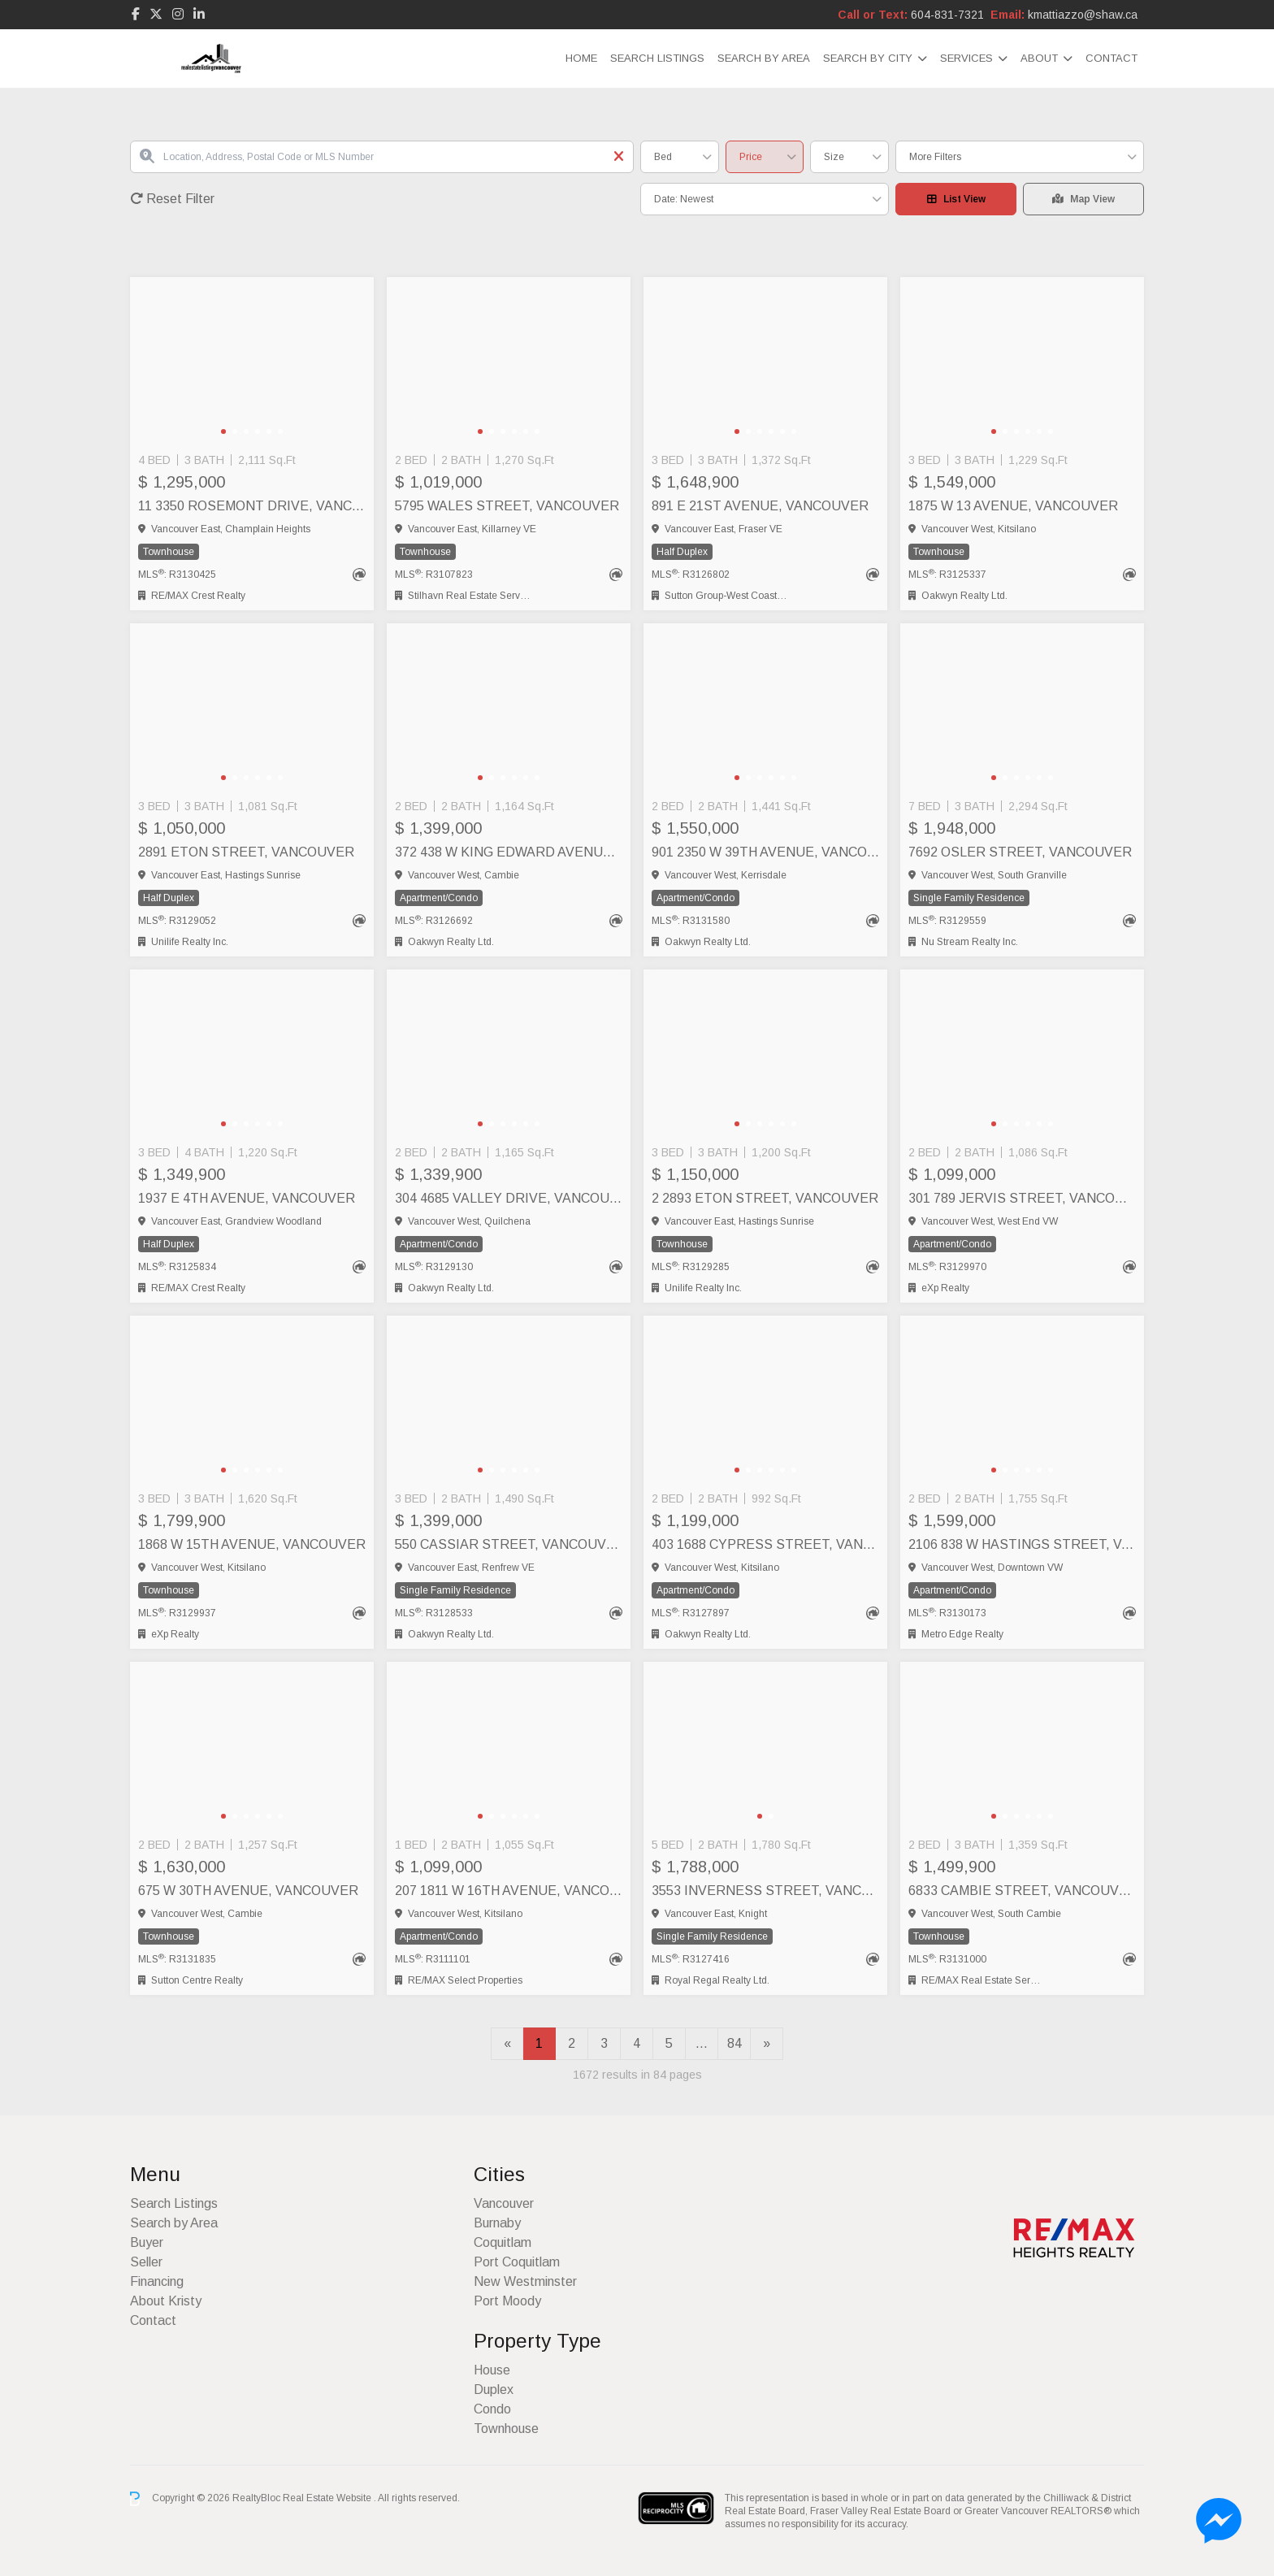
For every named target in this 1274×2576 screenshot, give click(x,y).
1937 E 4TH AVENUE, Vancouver (246, 1198)
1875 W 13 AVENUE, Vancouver (1013, 506)
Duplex (494, 2389)
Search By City (867, 58)
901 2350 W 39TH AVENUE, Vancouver (765, 852)
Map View (1083, 199)
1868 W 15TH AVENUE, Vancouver (252, 1544)
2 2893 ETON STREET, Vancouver (765, 1198)
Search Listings (657, 58)
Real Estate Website (328, 2498)
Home (581, 58)
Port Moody (507, 2301)
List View (956, 199)
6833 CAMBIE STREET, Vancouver (1022, 1890)
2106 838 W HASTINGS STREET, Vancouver (1022, 1544)
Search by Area (763, 58)
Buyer (146, 2242)
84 (734, 2043)
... (702, 2043)
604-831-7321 (947, 14)
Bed (663, 157)
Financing (157, 2281)
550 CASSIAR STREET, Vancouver (508, 1544)
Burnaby (497, 2223)
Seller (146, 2262)
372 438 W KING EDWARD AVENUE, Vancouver (508, 852)
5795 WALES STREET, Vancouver (507, 506)
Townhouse (506, 2428)
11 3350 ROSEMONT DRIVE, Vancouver (252, 506)
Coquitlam (502, 2242)
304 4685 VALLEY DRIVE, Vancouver (508, 1198)
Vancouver (504, 2203)
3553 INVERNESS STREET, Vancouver (765, 1890)
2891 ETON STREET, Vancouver (246, 852)
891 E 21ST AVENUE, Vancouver (760, 506)
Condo (492, 2409)
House (492, 2370)
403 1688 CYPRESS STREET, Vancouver (765, 1544)
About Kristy (166, 2301)
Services (966, 58)
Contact (1112, 58)
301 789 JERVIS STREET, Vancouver (1022, 1198)
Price (750, 157)
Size (834, 157)
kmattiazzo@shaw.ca (1083, 14)
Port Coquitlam (517, 2262)
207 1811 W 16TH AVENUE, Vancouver (508, 1890)
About (1039, 58)
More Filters (935, 157)
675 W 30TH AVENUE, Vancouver (248, 1890)
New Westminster (525, 2281)
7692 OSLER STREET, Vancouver (1020, 852)
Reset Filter (172, 199)
